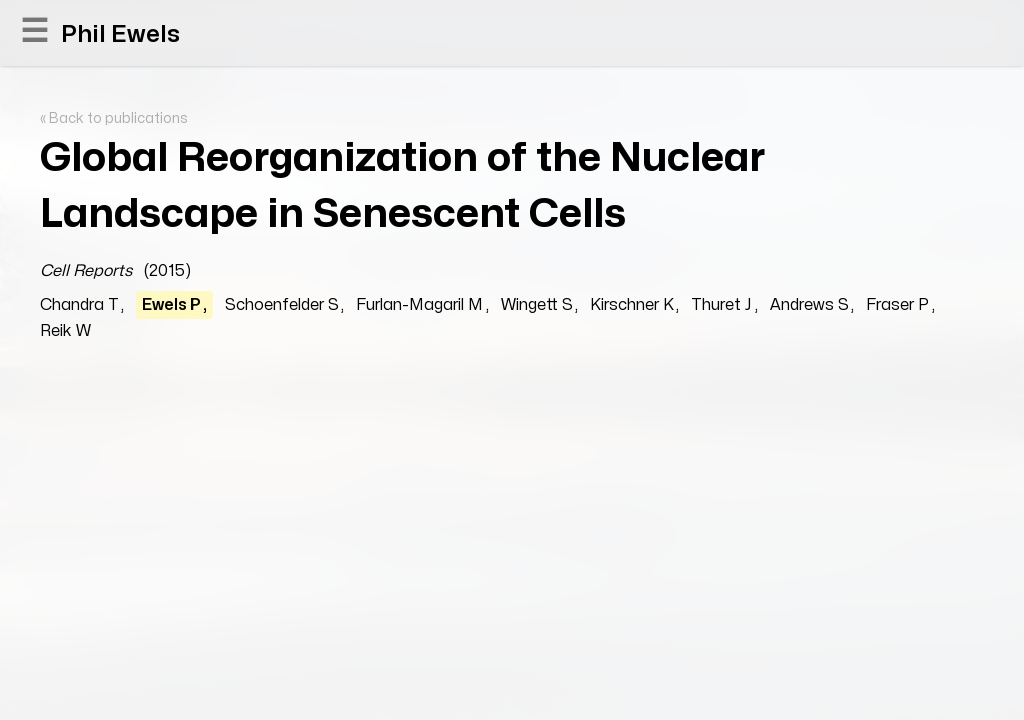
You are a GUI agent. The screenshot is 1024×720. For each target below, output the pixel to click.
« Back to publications (114, 118)
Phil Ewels (120, 34)
